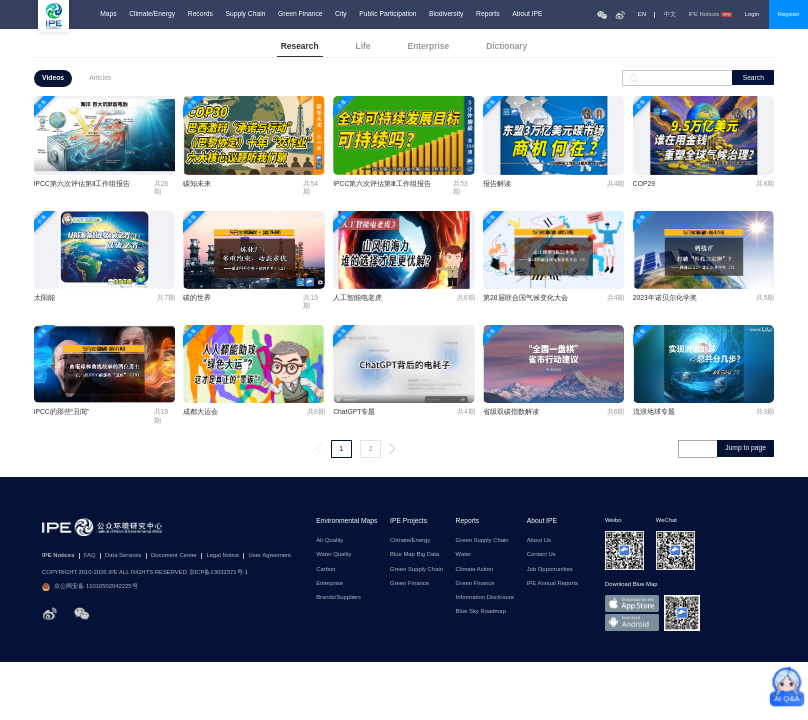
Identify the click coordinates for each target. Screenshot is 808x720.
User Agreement (270, 555)
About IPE (527, 14)
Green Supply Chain (416, 569)
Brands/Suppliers (338, 597)
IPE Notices (710, 14)
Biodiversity (446, 14)
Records (200, 14)
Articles (100, 77)
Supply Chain (245, 14)
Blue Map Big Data (414, 554)
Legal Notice (222, 555)
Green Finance (300, 14)
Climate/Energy (152, 14)
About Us (539, 540)
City (341, 14)
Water (463, 554)
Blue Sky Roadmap (481, 611)
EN (642, 14)
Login (752, 14)
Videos (53, 77)
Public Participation (387, 14)
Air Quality (329, 540)
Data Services (123, 555)
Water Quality (333, 554)
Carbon (325, 569)
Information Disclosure (485, 597)
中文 (670, 14)
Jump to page (745, 447)
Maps (108, 14)
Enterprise (329, 583)
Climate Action (475, 569)
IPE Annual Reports (552, 583)
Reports (488, 14)
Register (789, 14)
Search (753, 77)
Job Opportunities (550, 569)
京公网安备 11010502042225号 (90, 587)
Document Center (174, 555)
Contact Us (541, 554)
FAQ (90, 555)
